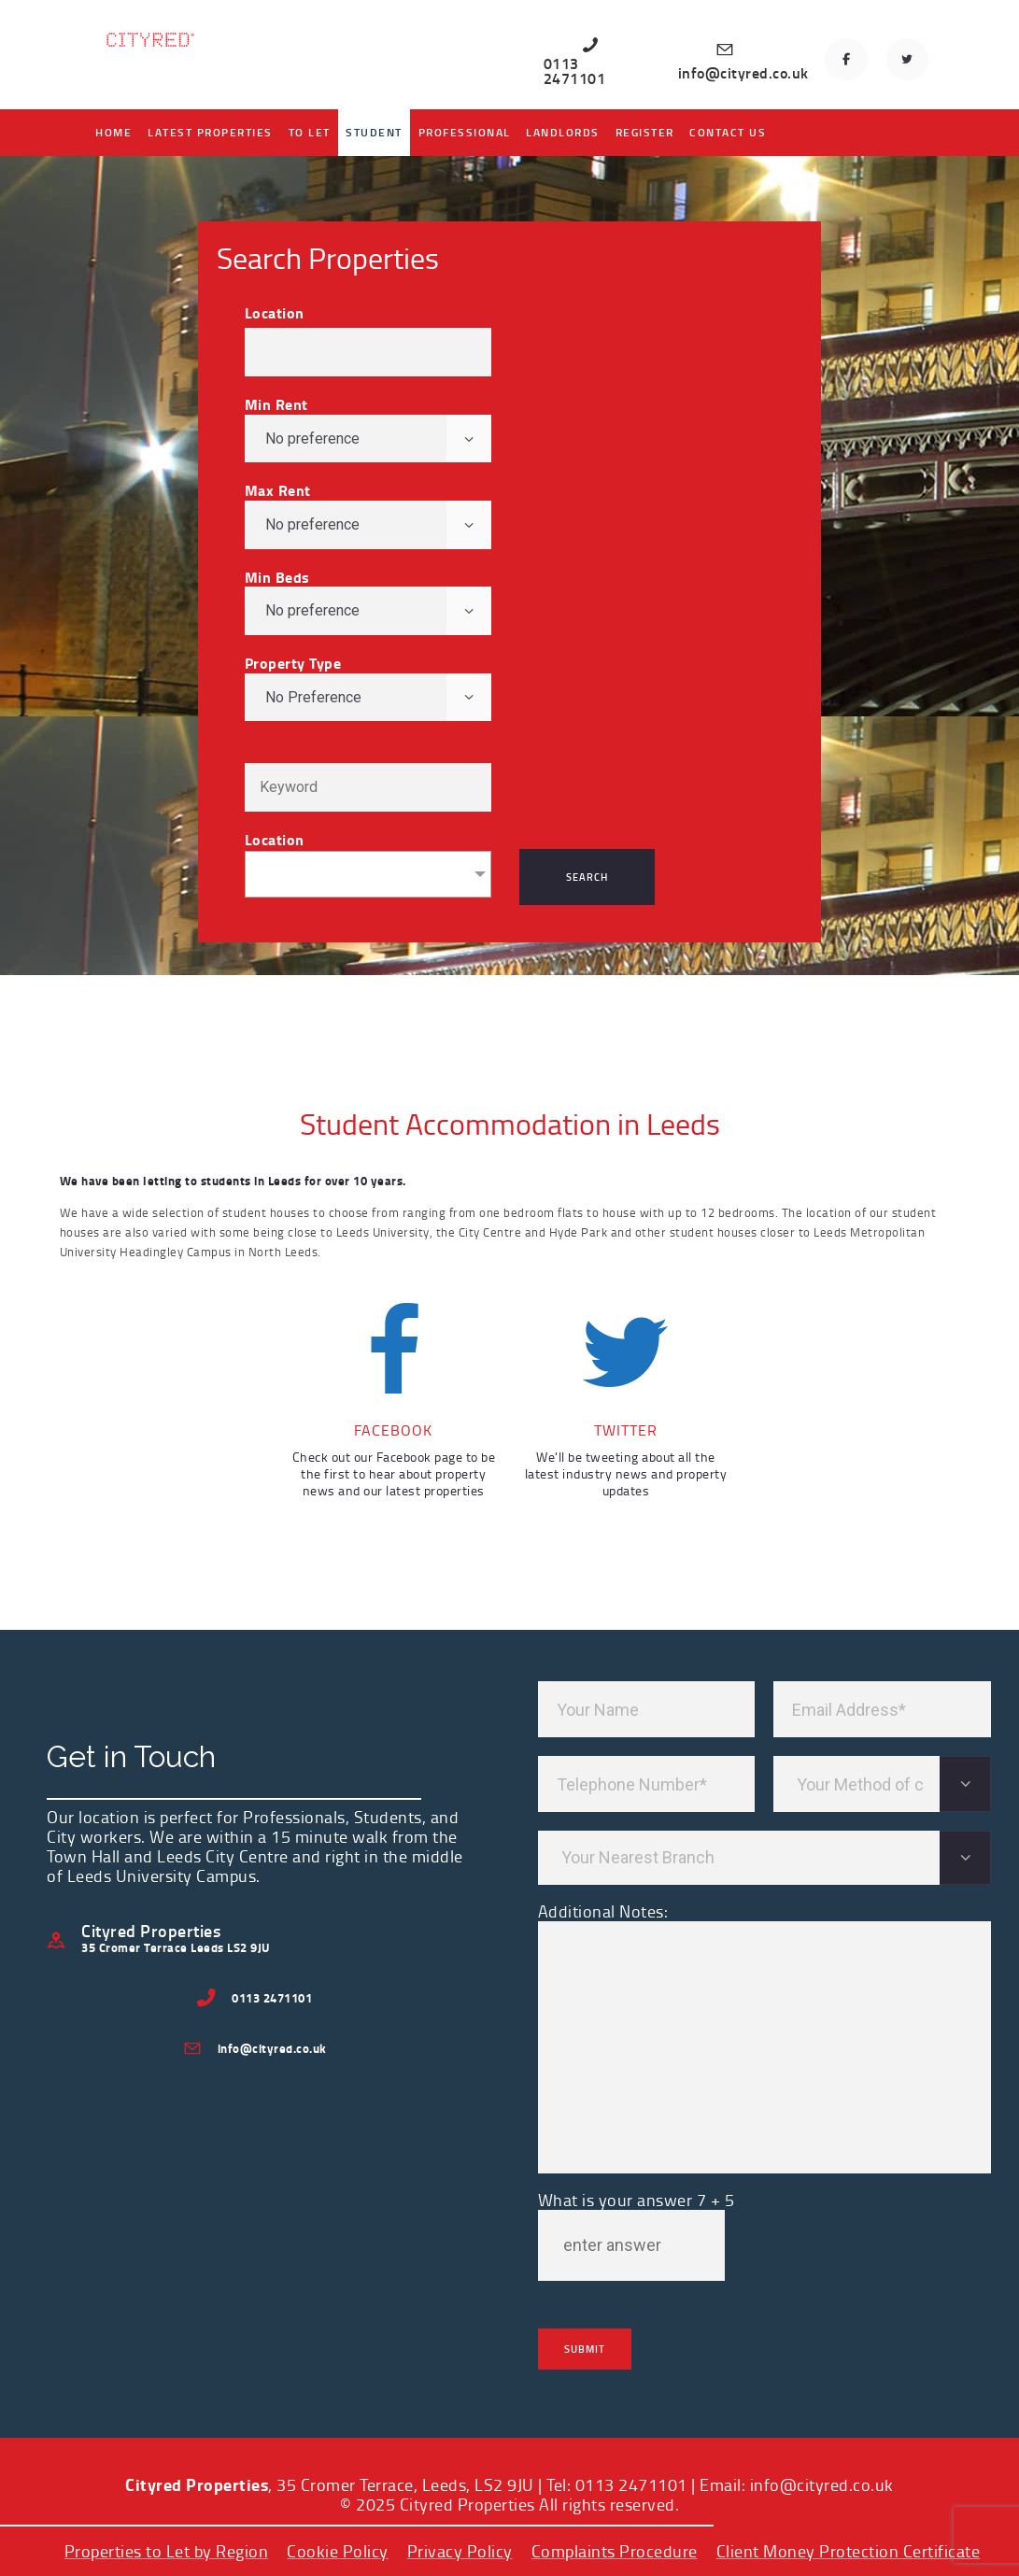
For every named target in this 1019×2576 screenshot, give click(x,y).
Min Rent (276, 404)
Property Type (293, 662)
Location (274, 313)
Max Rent (278, 490)
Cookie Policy (338, 2551)
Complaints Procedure (614, 2551)
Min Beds (277, 576)
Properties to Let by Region (166, 2551)
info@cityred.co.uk (822, 2484)
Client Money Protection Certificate (848, 2551)
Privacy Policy (460, 2551)
